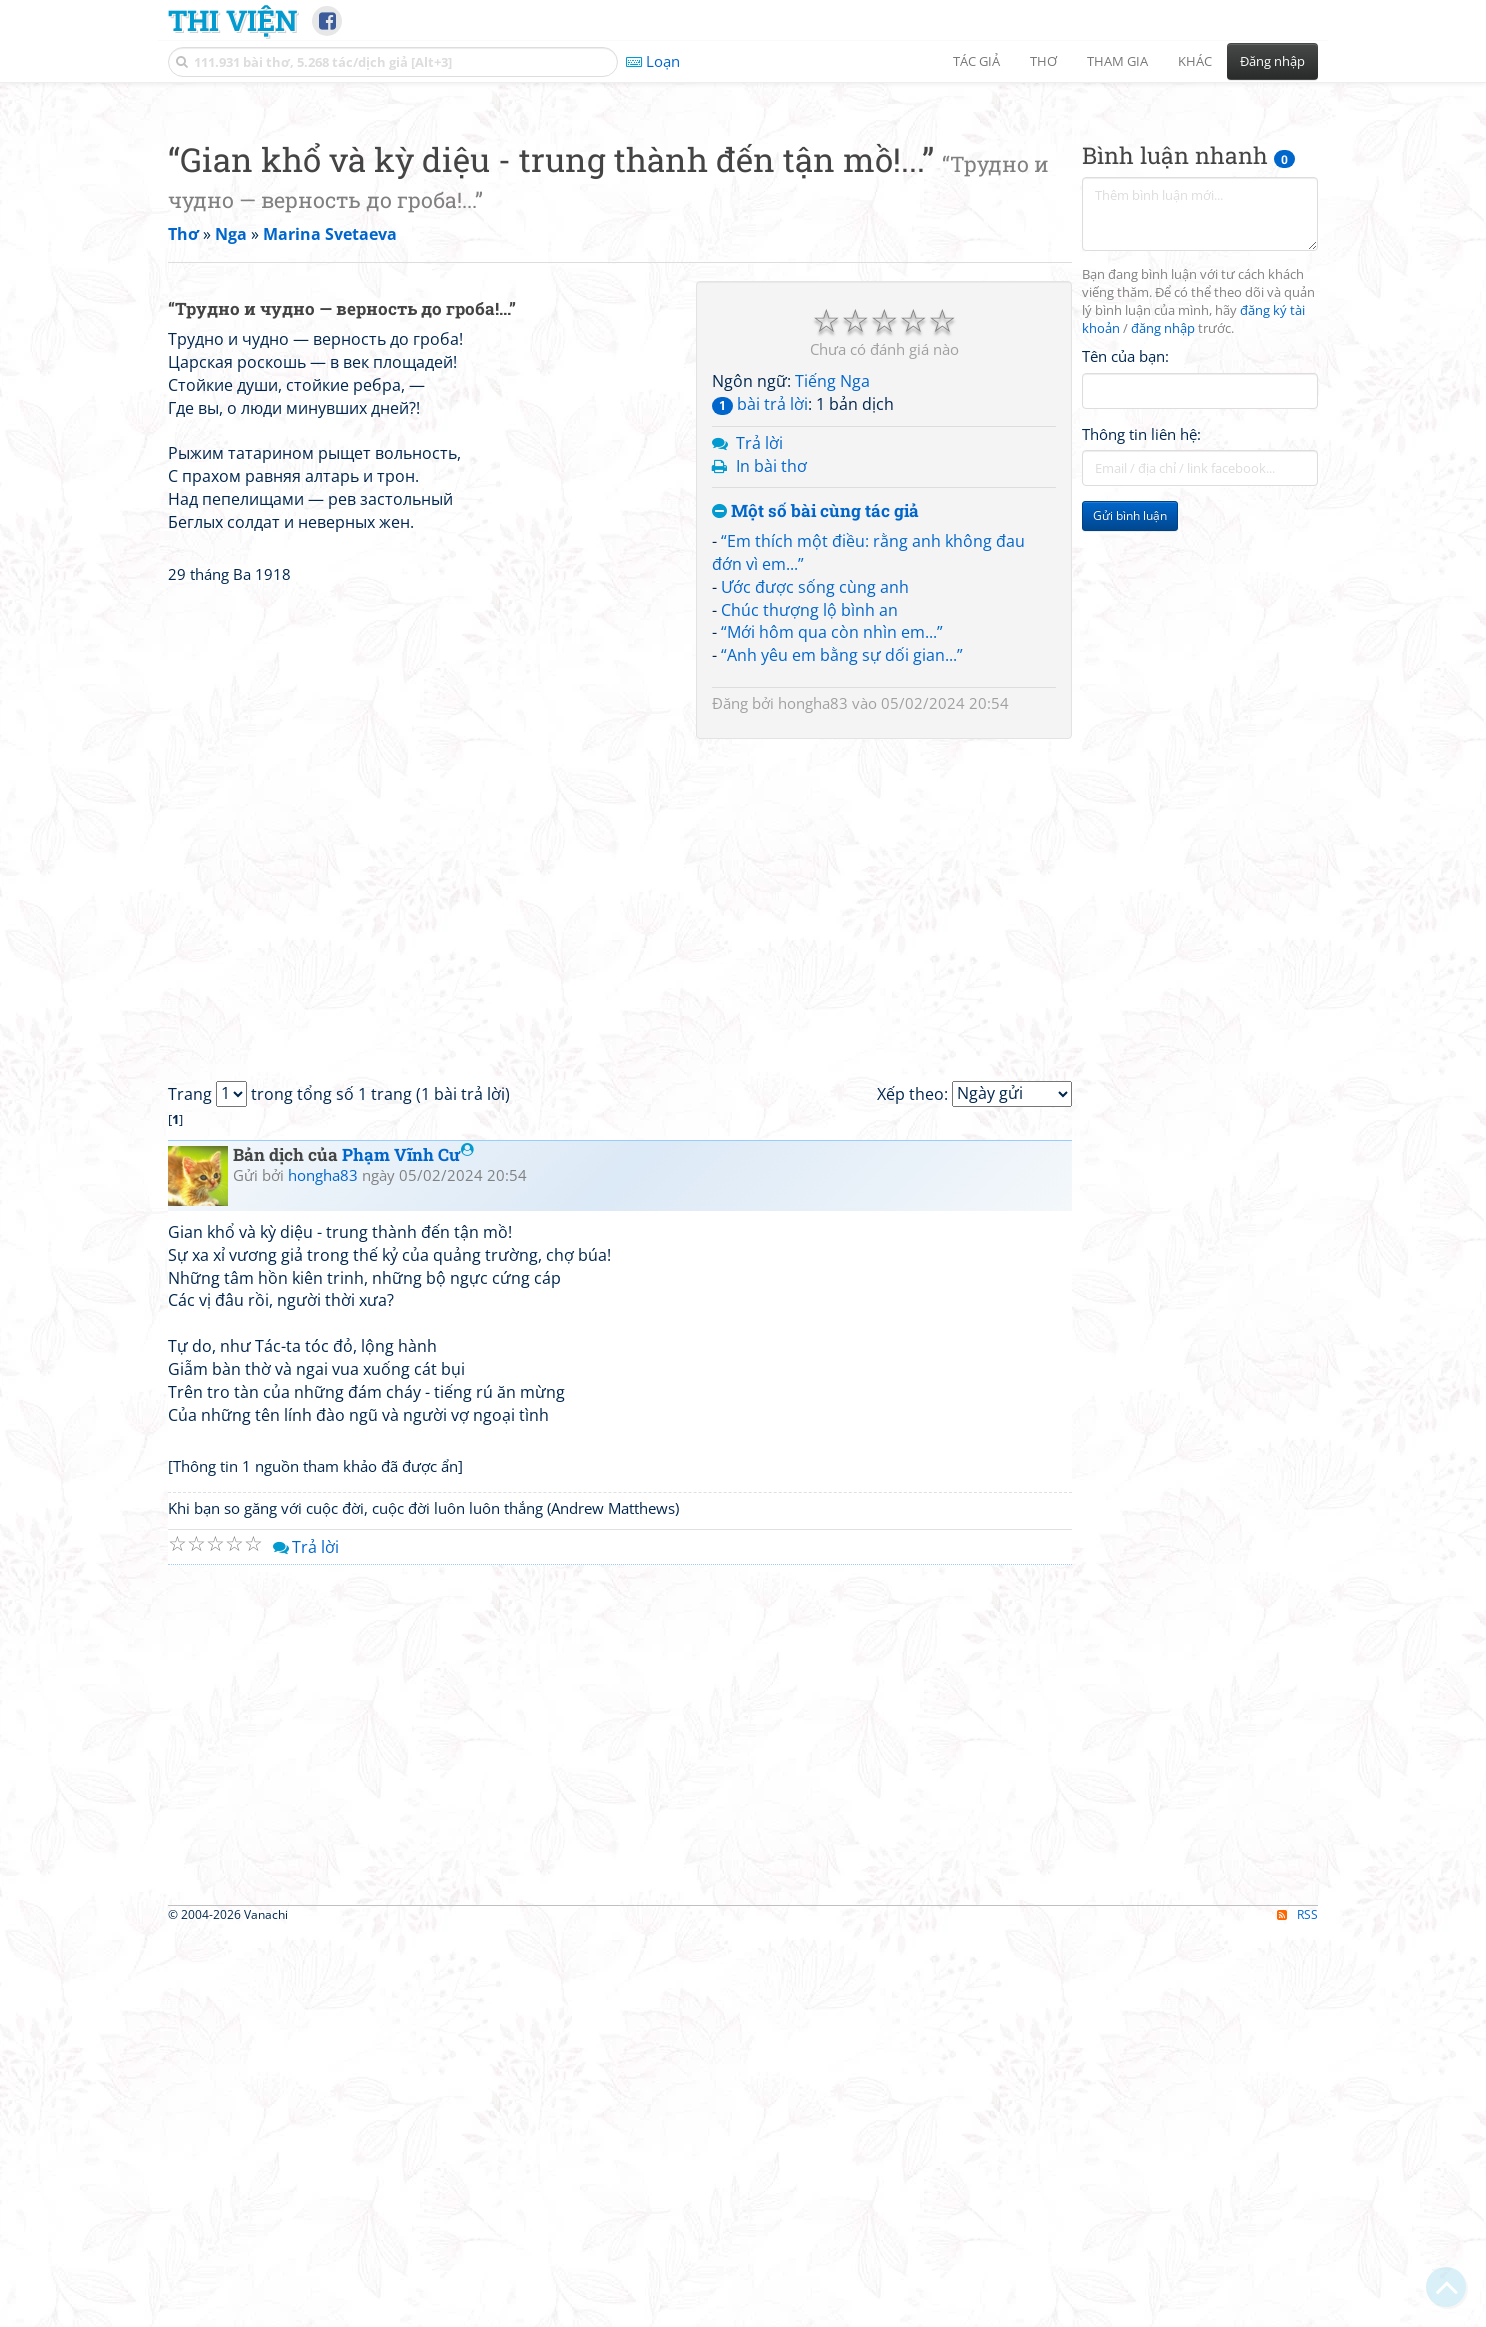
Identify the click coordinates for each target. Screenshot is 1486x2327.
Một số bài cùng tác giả (815, 791)
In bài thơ (771, 746)
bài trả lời (760, 684)
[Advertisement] (743, 235)
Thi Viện (232, 20)
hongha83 (813, 983)
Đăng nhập (1272, 61)
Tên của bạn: (1125, 636)
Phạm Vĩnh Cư (408, 1549)
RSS (1297, 2309)
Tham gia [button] (1117, 61)
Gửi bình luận (1130, 795)
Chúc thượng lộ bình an (809, 890)
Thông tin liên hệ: (1141, 714)
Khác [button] (1195, 61)
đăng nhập (1163, 608)
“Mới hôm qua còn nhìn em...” (832, 912)
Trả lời (759, 723)
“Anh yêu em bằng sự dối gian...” (842, 935)
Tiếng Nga (832, 661)
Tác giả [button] (976, 61)
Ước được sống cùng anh (815, 867)
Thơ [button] (1043, 61)
